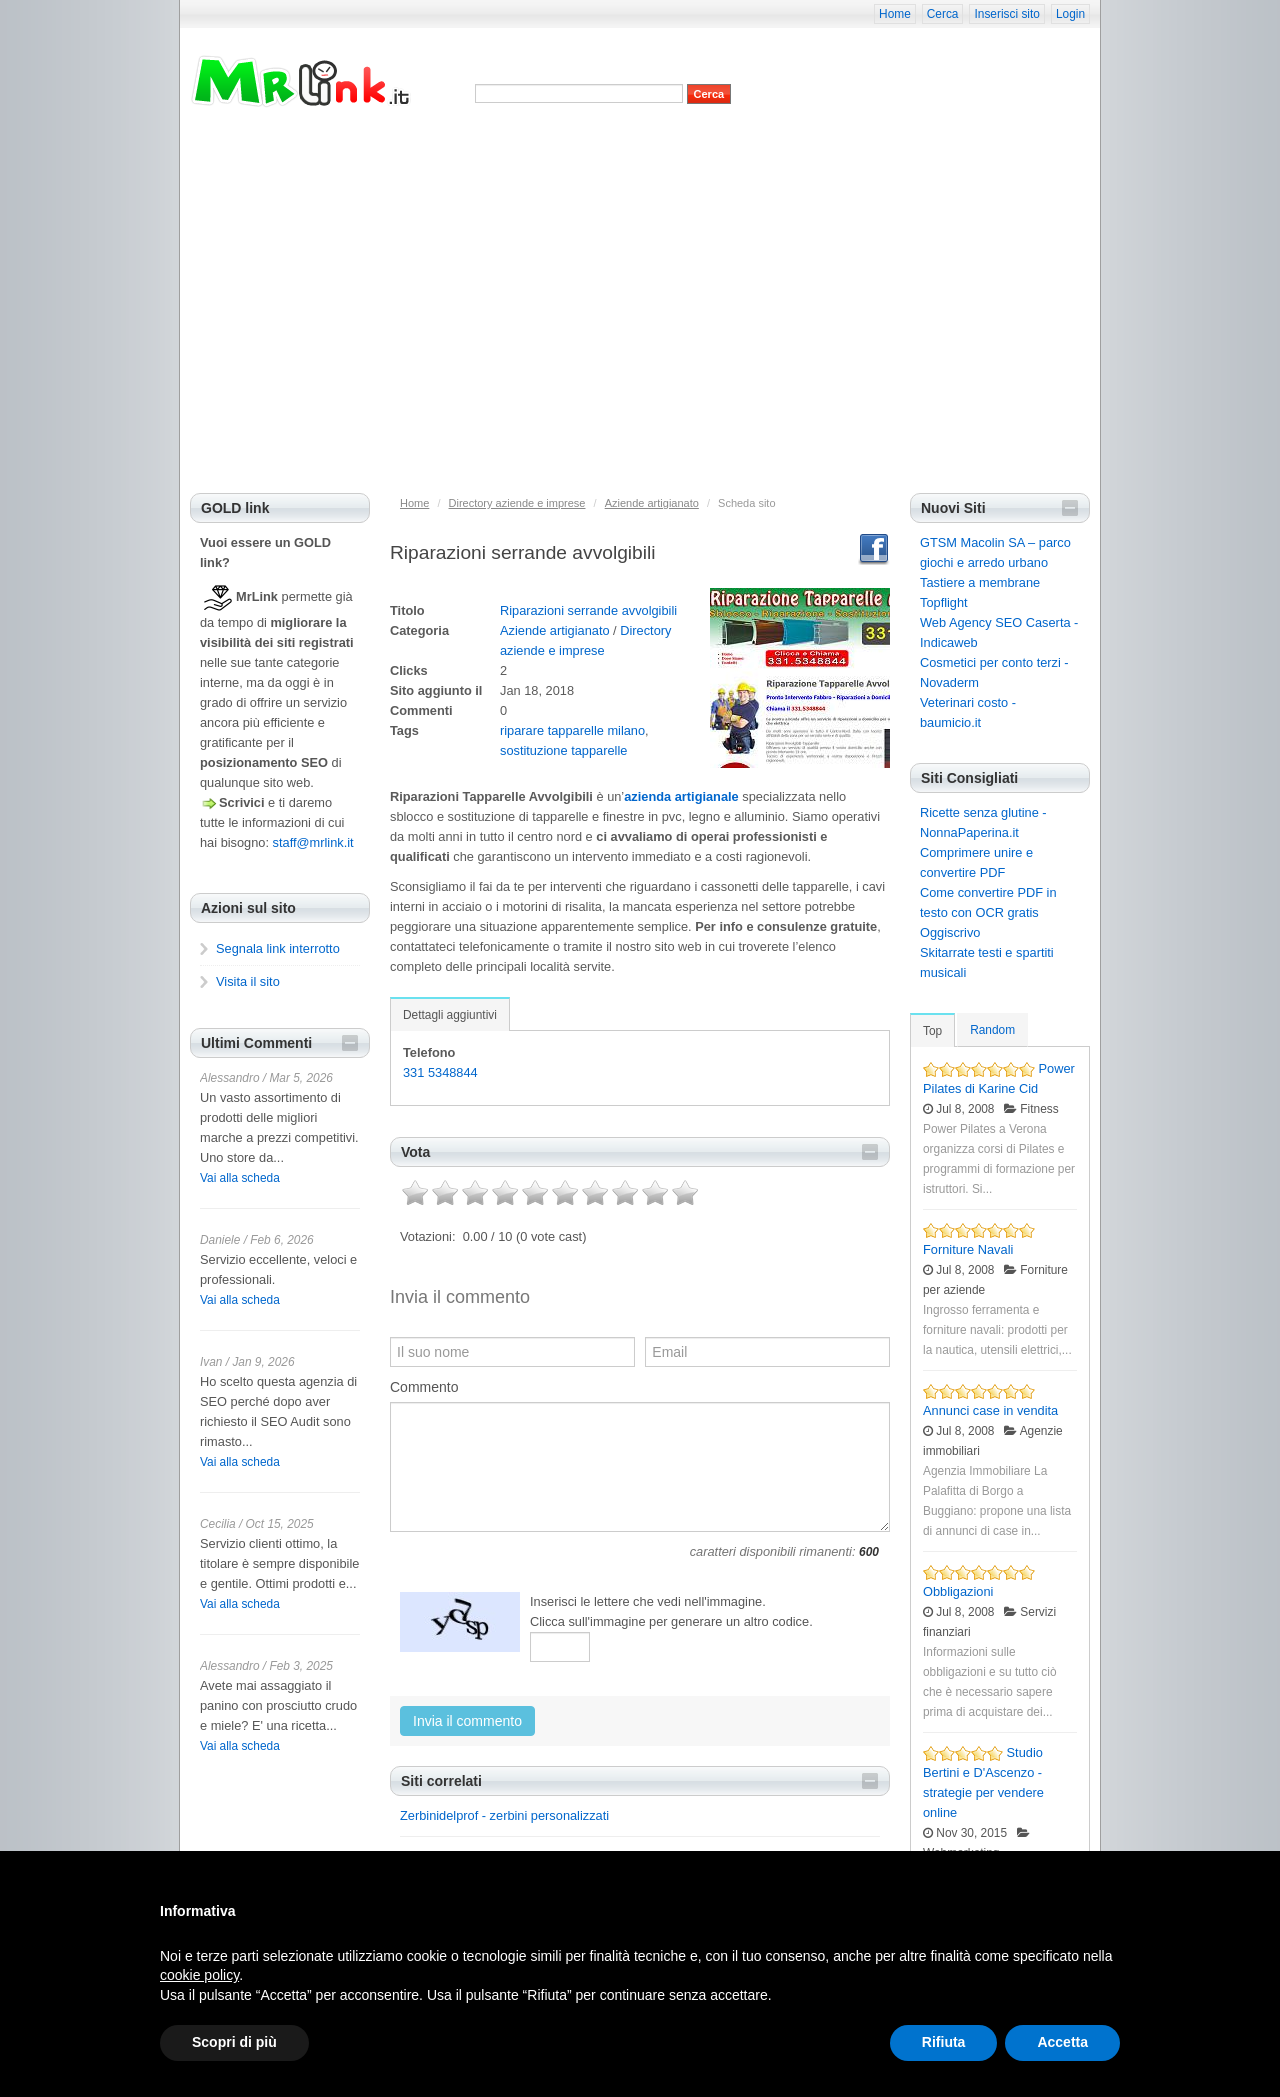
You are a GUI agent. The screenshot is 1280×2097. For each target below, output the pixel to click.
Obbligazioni (958, 1591)
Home (895, 14)
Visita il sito (248, 981)
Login (1070, 14)
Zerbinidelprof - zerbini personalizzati (504, 1815)
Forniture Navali (968, 1249)
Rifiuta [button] (944, 2042)
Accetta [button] (1062, 2042)
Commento (424, 1387)
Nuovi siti (508, 148)
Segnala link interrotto (278, 948)
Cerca (943, 14)
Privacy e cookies (424, 148)
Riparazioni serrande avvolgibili (588, 610)
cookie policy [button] (199, 1975)
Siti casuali (712, 148)
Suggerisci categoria (887, 148)
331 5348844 (440, 1072)
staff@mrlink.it (313, 842)
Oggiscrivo (950, 932)
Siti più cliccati (633, 148)
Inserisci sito (1006, 14)
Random (992, 1030)
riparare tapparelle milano (572, 730)
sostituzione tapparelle (563, 750)
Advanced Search (518, 114)
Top (932, 1031)
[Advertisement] (640, 343)
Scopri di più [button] (234, 2042)
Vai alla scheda (240, 1178)
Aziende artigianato (555, 630)
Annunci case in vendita (990, 1410)
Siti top (564, 148)
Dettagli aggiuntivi (450, 1015)
